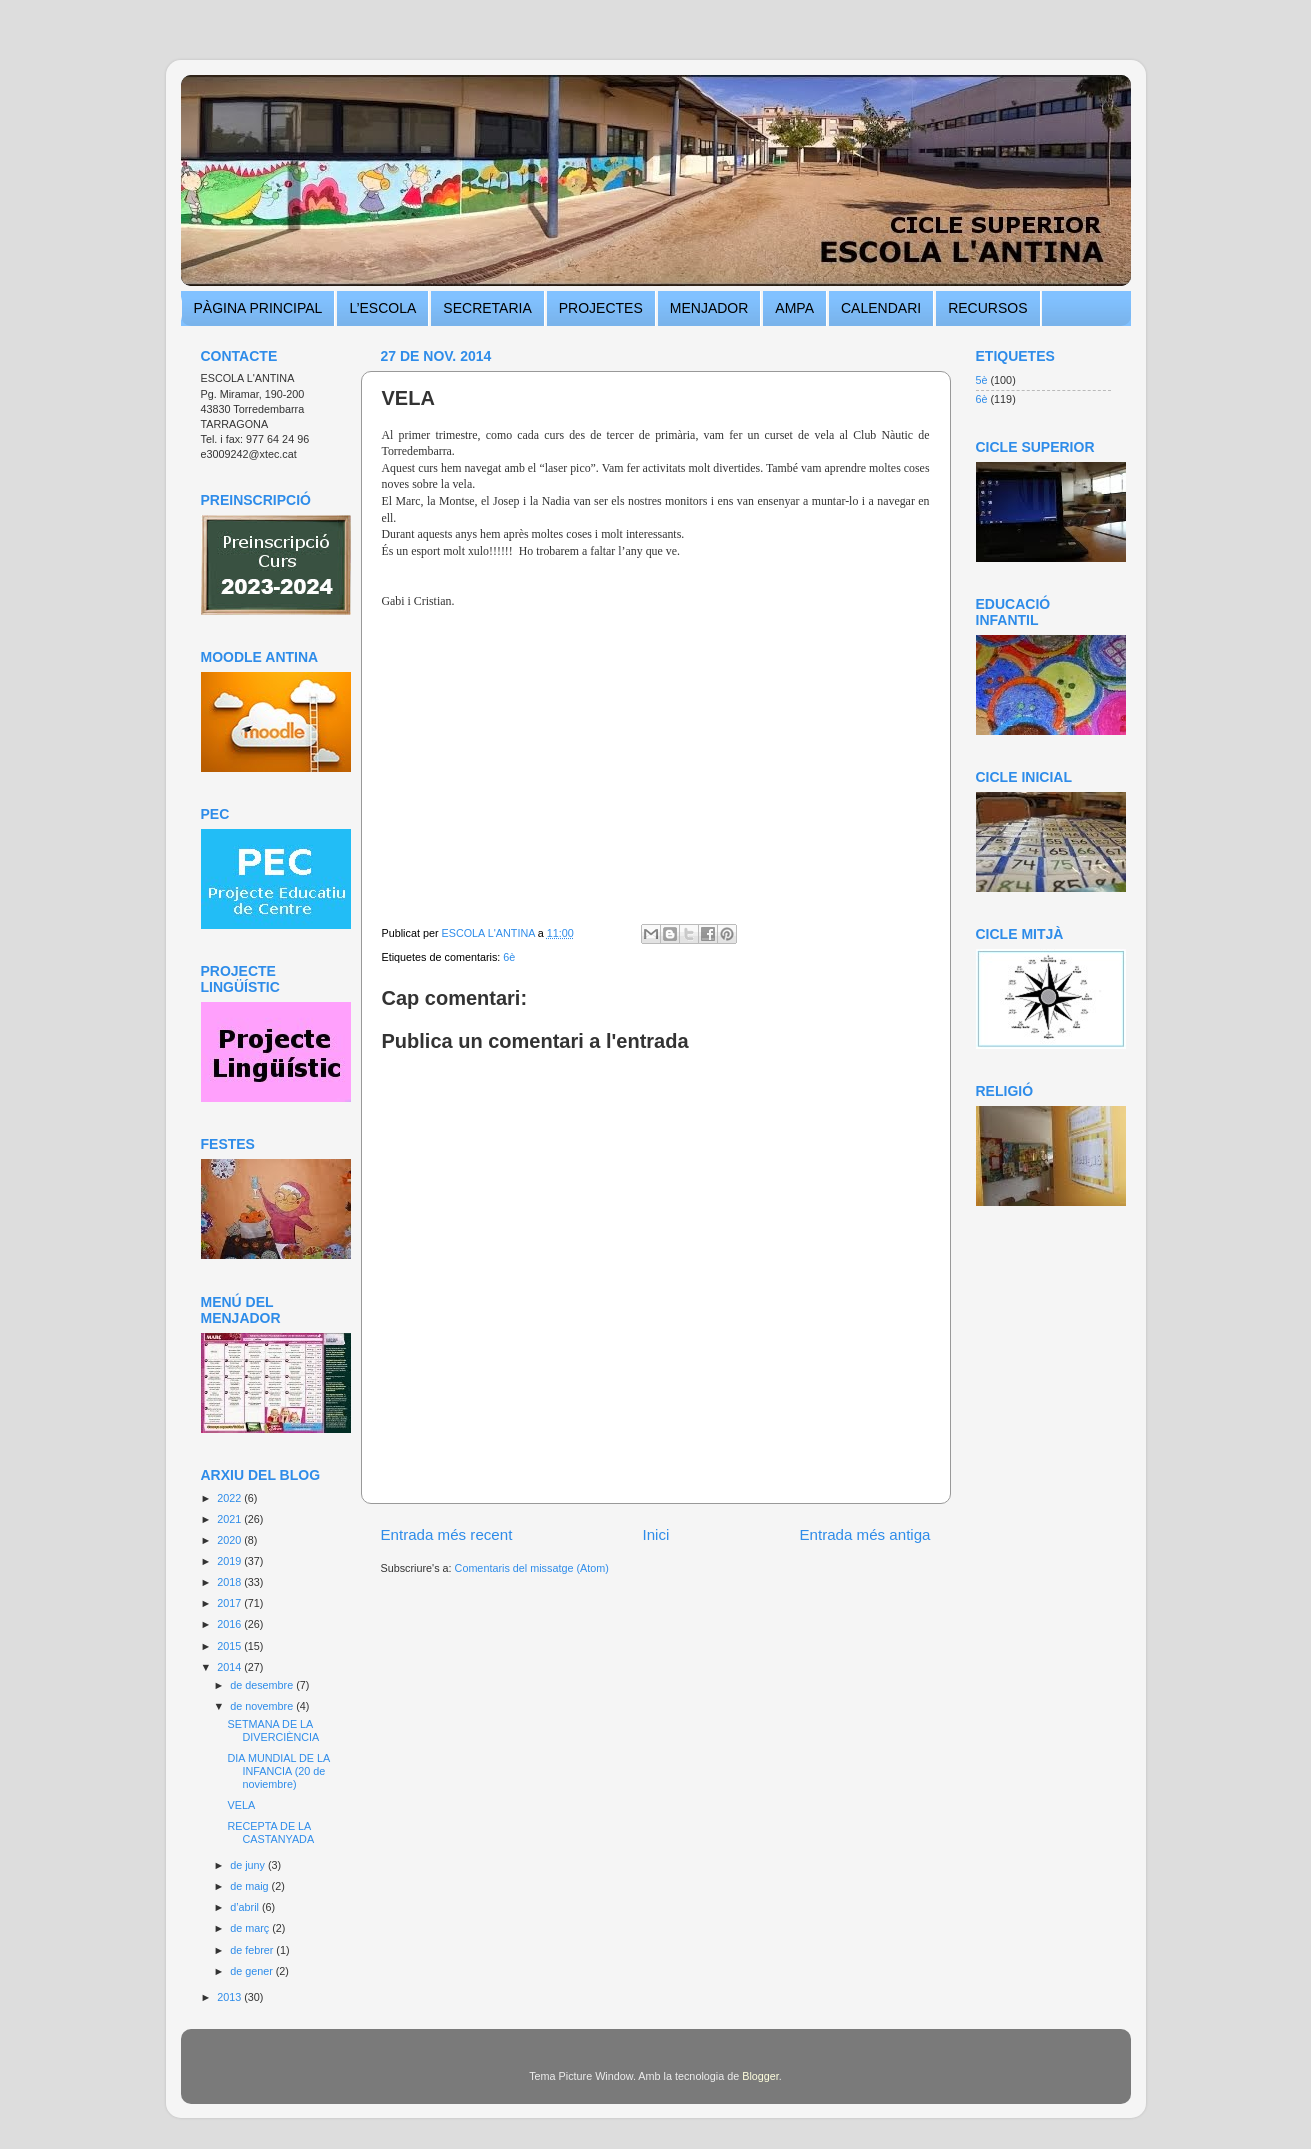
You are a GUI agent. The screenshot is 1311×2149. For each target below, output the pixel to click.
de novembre (263, 1706)
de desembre (263, 1685)
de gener (253, 1971)
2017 (230, 1603)
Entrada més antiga (864, 1534)
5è (982, 380)
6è (509, 957)
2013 (230, 1997)
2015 (230, 1646)
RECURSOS (987, 308)
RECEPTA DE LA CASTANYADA (270, 1832)
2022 (230, 1498)
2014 (230, 1667)
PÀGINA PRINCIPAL (258, 308)
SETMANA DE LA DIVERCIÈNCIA (273, 1730)
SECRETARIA (487, 308)
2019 (230, 1561)
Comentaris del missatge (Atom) (532, 1568)
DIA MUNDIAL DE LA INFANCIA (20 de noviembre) (278, 1771)
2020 (230, 1540)
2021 (230, 1519)
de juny (249, 1865)
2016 (230, 1624)
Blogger (760, 2076)
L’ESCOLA (382, 308)
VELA (241, 1805)
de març (251, 1928)
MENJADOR (709, 308)
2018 (230, 1582)
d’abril (246, 1907)
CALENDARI (881, 308)
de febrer (253, 1950)
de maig (250, 1886)
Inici (655, 1534)
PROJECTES (601, 308)
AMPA (794, 308)
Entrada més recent (447, 1534)
